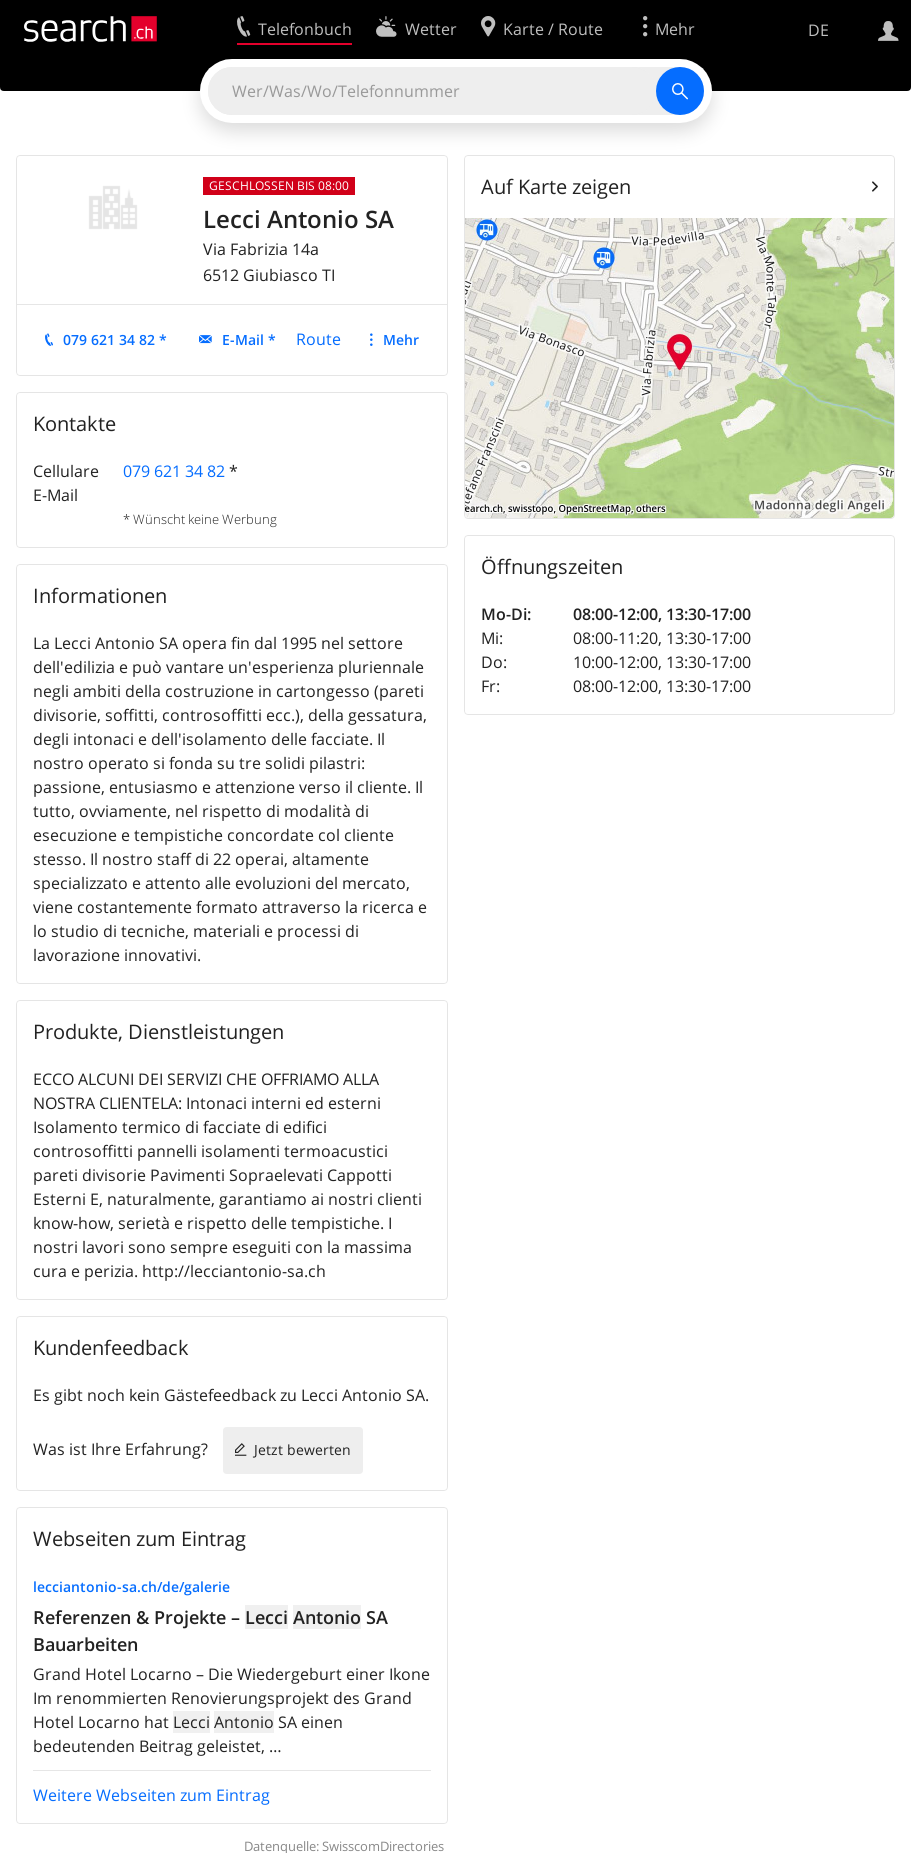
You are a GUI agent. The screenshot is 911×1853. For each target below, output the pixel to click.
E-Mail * (249, 339)
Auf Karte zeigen (556, 186)
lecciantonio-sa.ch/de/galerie (131, 1586)
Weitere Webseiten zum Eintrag (151, 1795)
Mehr (401, 339)
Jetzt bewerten (302, 1449)
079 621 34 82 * (115, 339)
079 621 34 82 (174, 471)
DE (818, 30)
